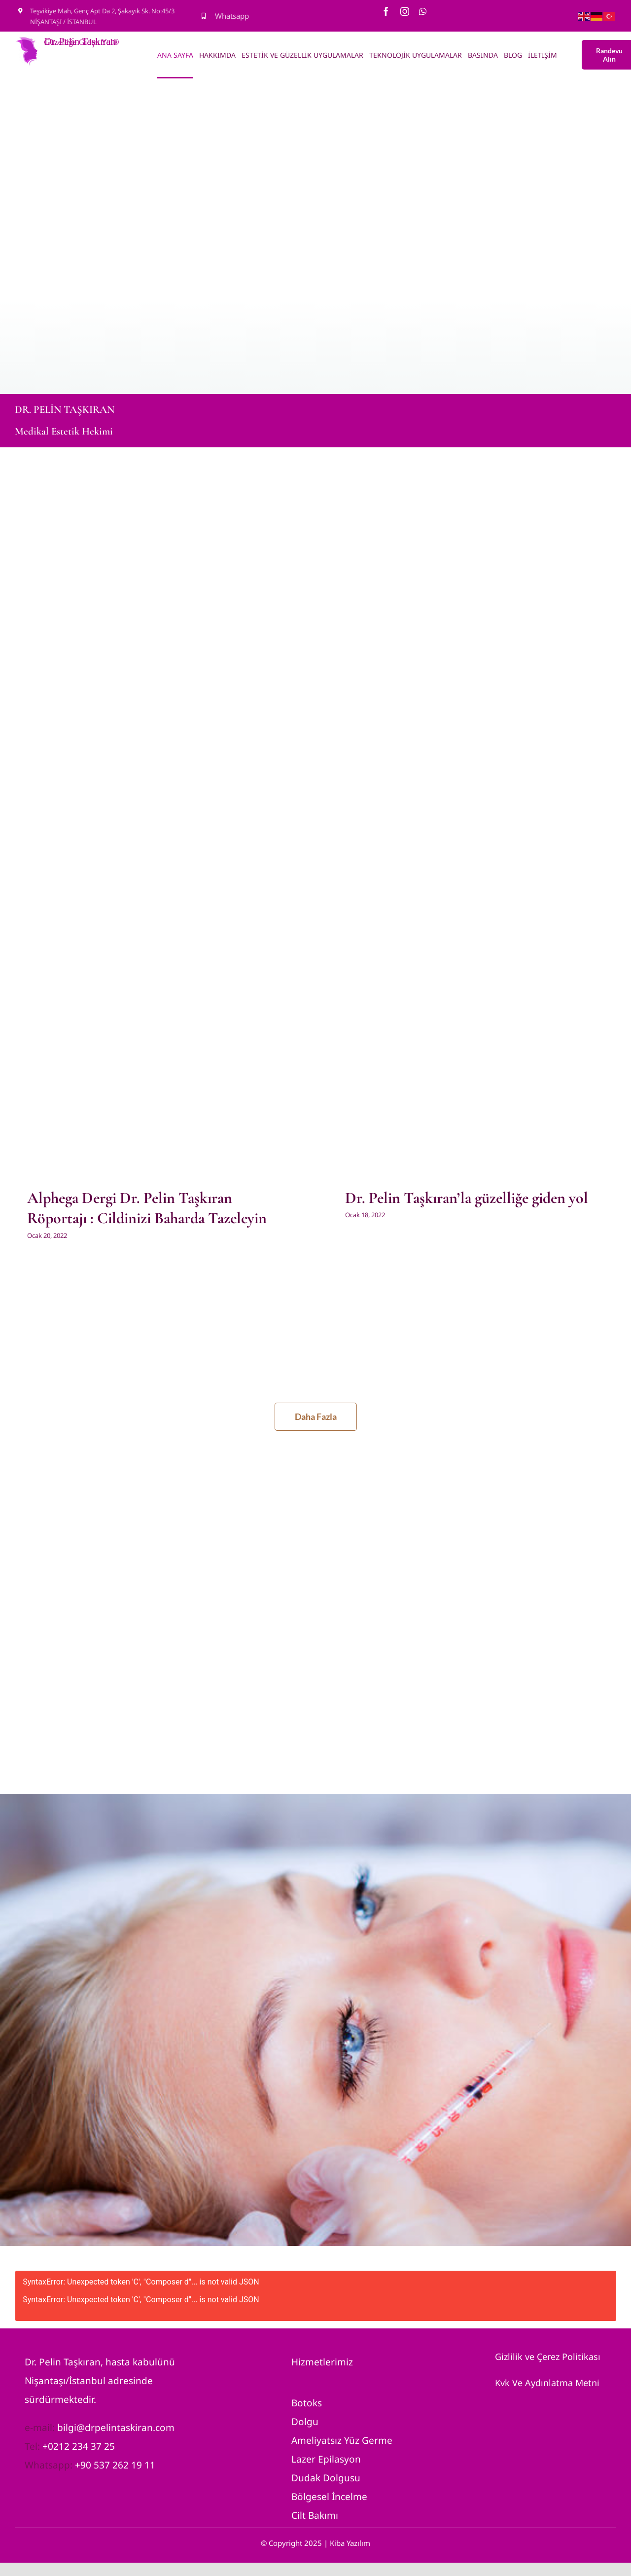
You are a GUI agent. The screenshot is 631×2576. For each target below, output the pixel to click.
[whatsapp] (422, 11)
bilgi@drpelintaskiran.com (116, 2433)
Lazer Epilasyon (326, 2465)
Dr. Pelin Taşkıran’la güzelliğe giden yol (466, 1197)
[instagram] (404, 11)
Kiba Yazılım (350, 2549)
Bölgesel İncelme (329, 2502)
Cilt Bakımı (314, 2521)
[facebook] (386, 11)
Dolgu (304, 2427)
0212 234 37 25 (81, 2452)
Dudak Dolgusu (325, 2483)
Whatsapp (232, 16)
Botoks (306, 2408)
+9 (80, 2471)
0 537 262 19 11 (120, 2471)
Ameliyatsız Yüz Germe (341, 2446)
